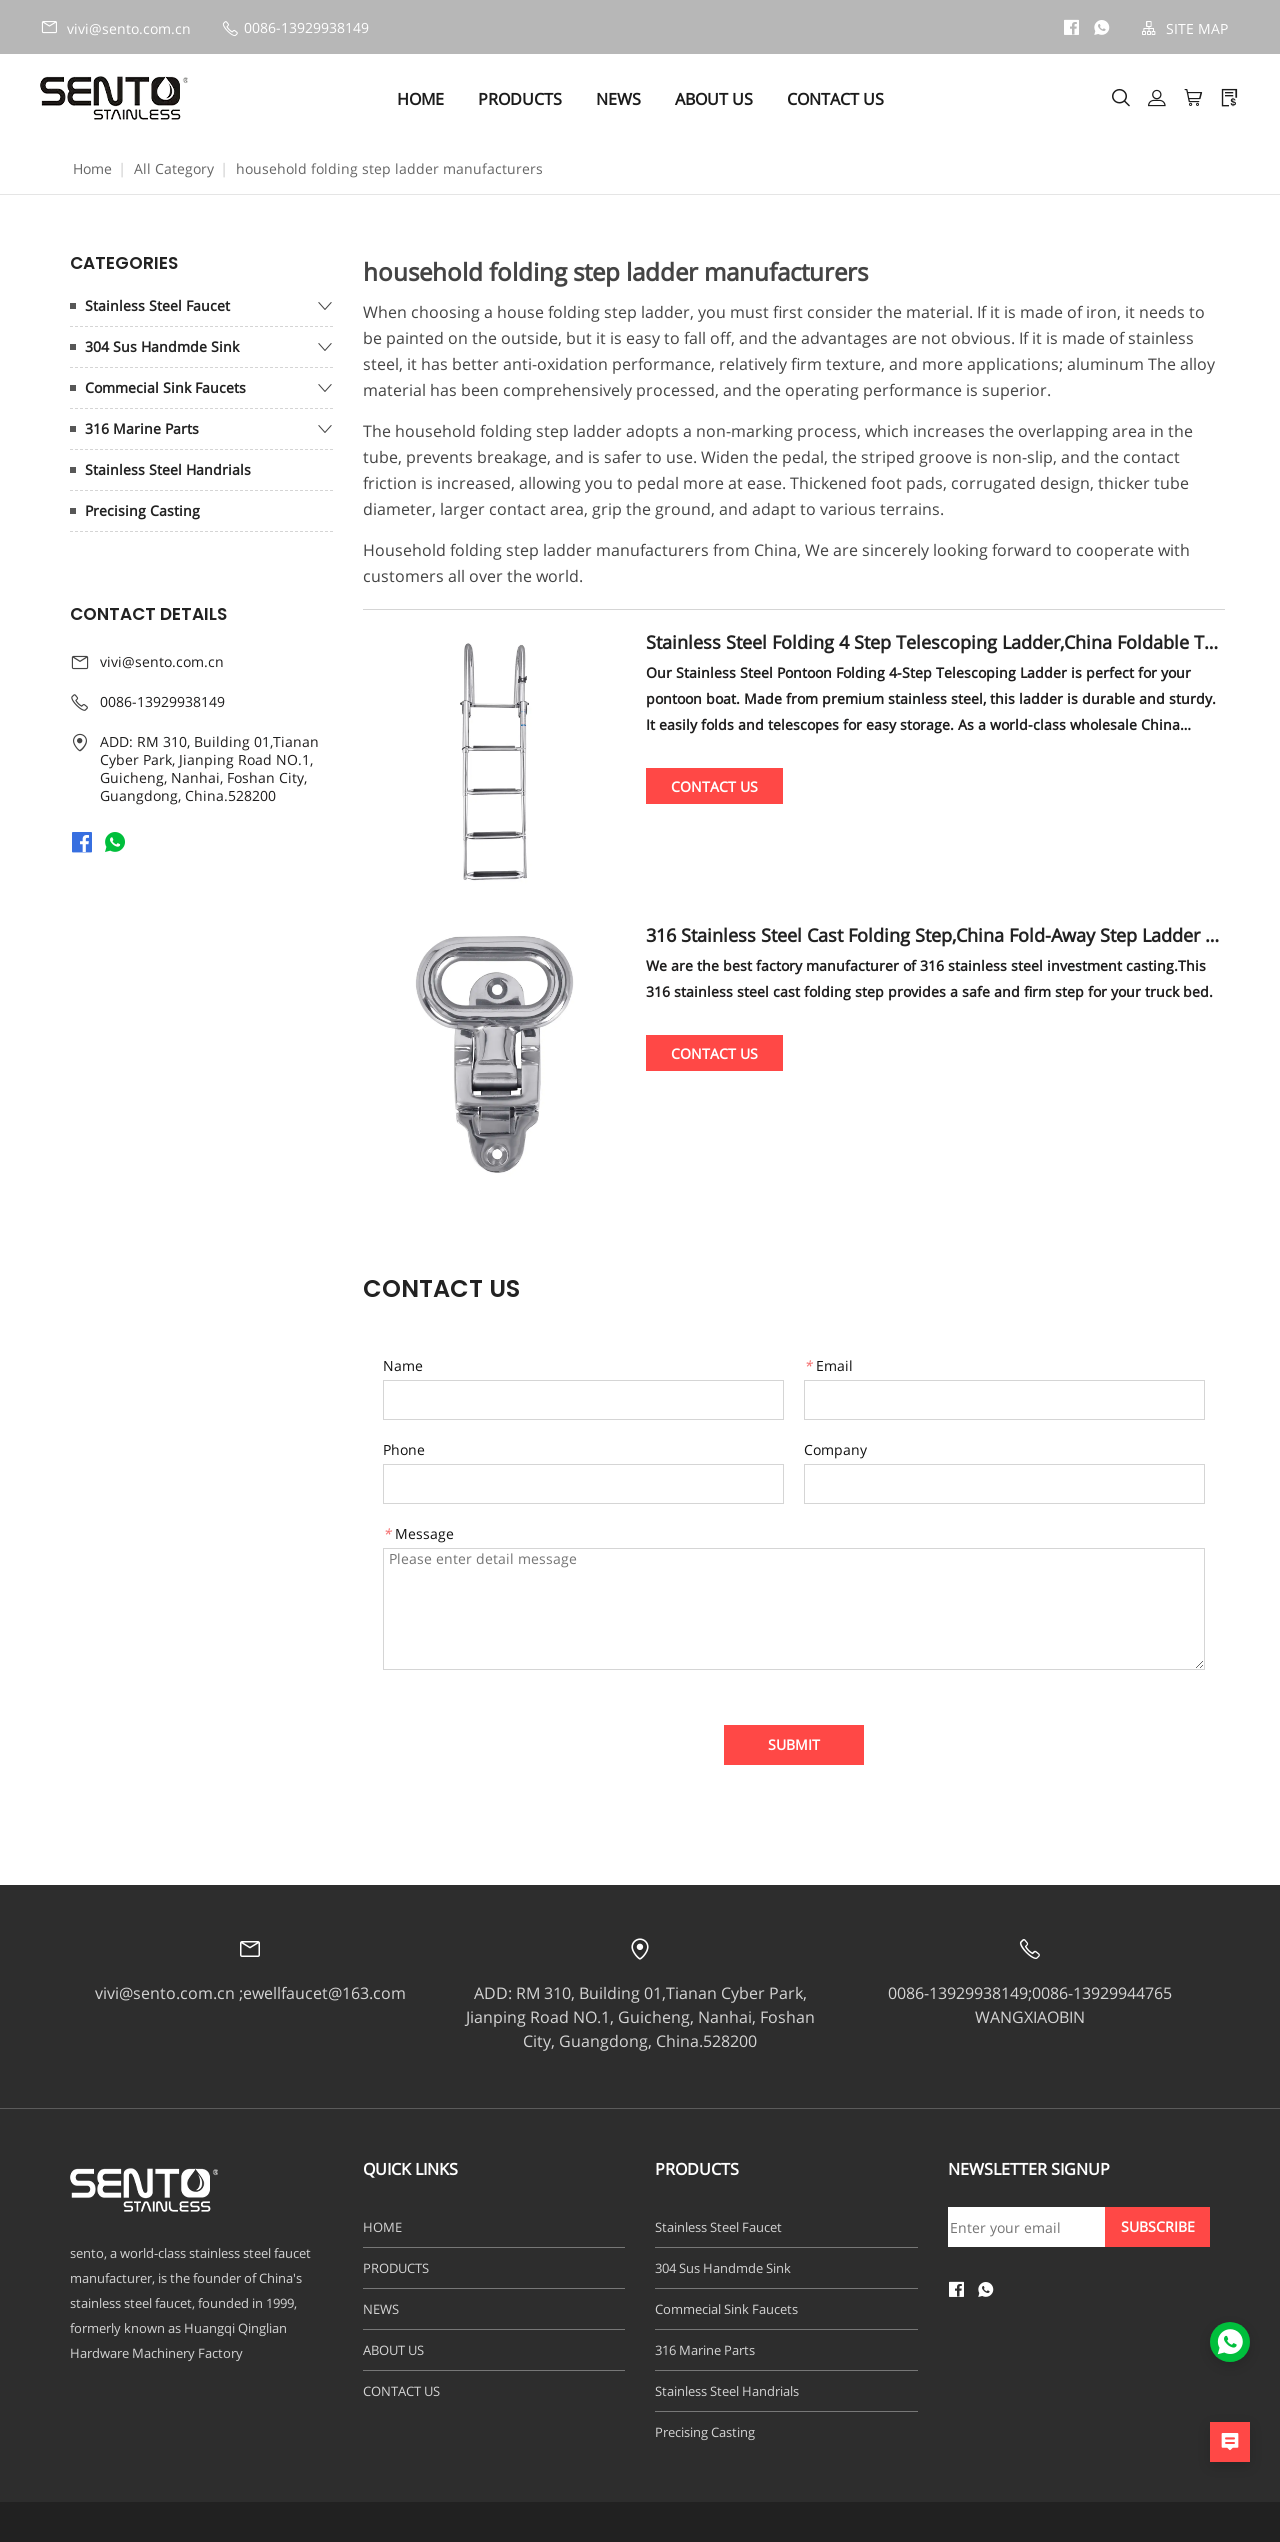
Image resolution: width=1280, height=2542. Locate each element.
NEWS (618, 99)
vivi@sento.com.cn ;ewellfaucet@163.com (250, 1993)
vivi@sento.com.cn (115, 28)
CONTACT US (835, 99)
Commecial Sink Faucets (165, 387)
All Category (174, 168)
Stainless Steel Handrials (168, 469)
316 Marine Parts (142, 428)
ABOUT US (714, 99)
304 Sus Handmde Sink (162, 346)
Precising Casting (142, 510)
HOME (420, 99)
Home (92, 168)
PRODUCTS (520, 99)
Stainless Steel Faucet (157, 305)
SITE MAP (1184, 28)
